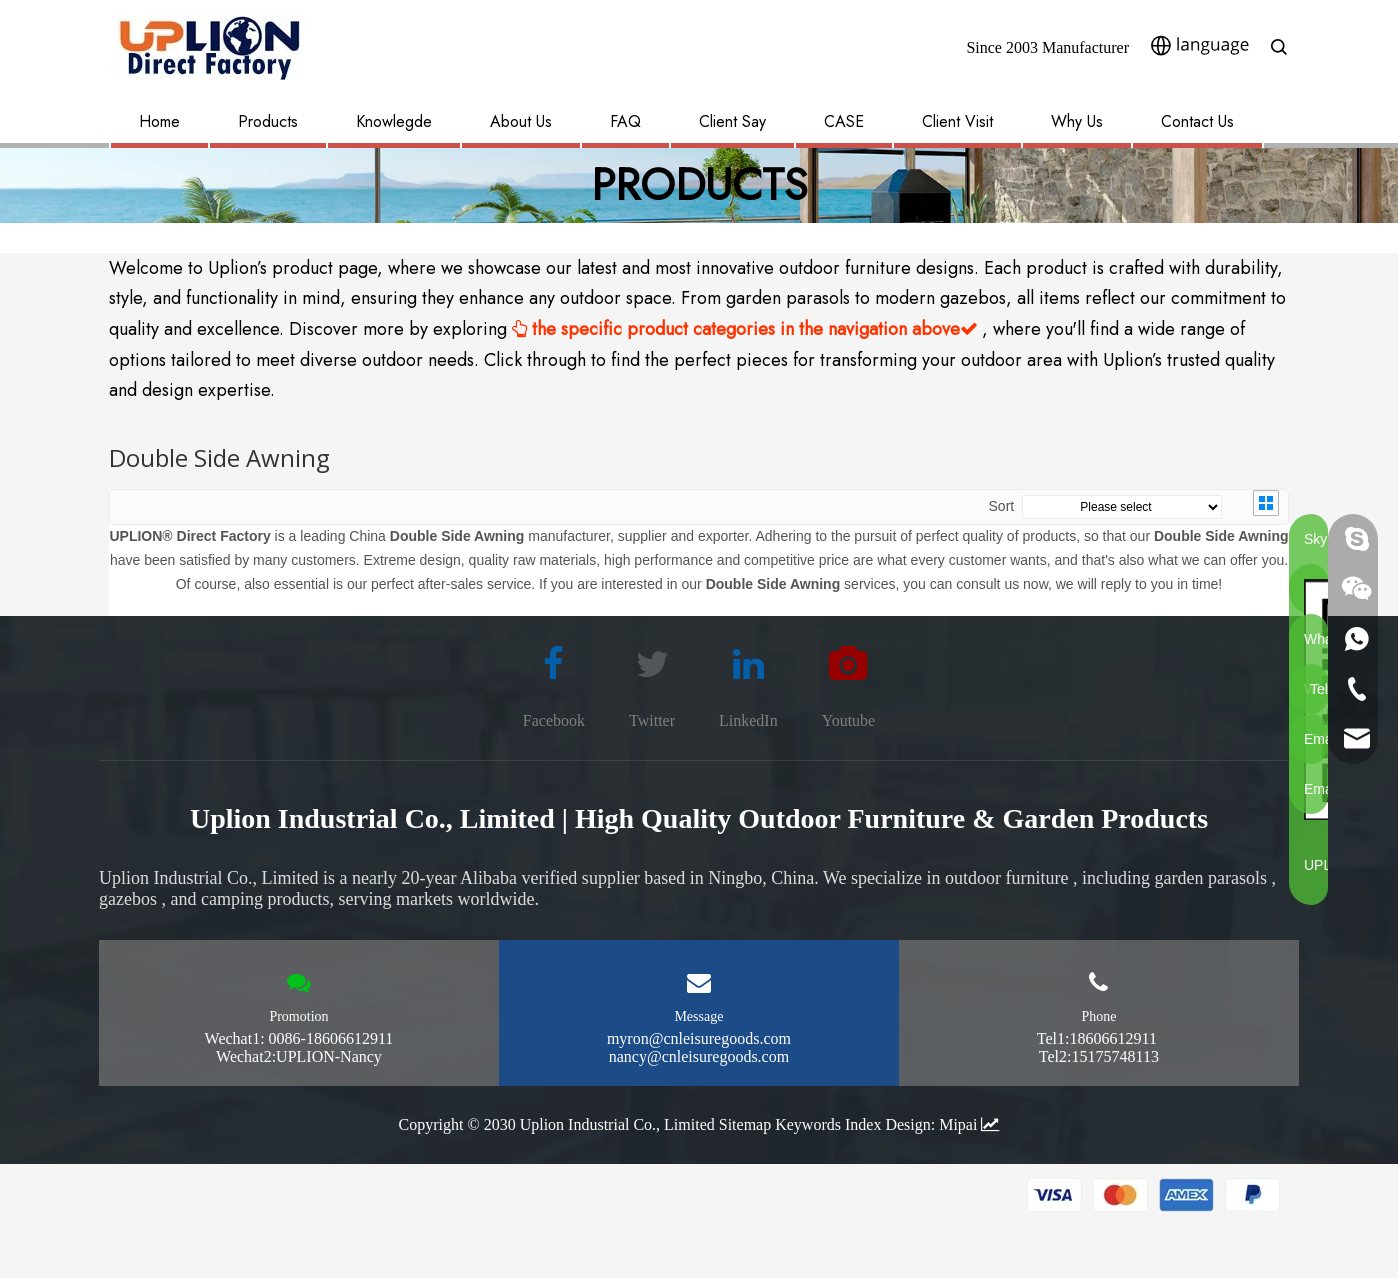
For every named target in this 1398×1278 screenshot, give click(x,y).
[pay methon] (1154, 1217)
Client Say (732, 121)
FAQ (625, 121)
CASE (844, 121)
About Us (521, 121)
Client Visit (957, 121)
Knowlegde (394, 121)
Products (268, 121)
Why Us (1077, 121)
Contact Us (1197, 121)
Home (159, 121)
